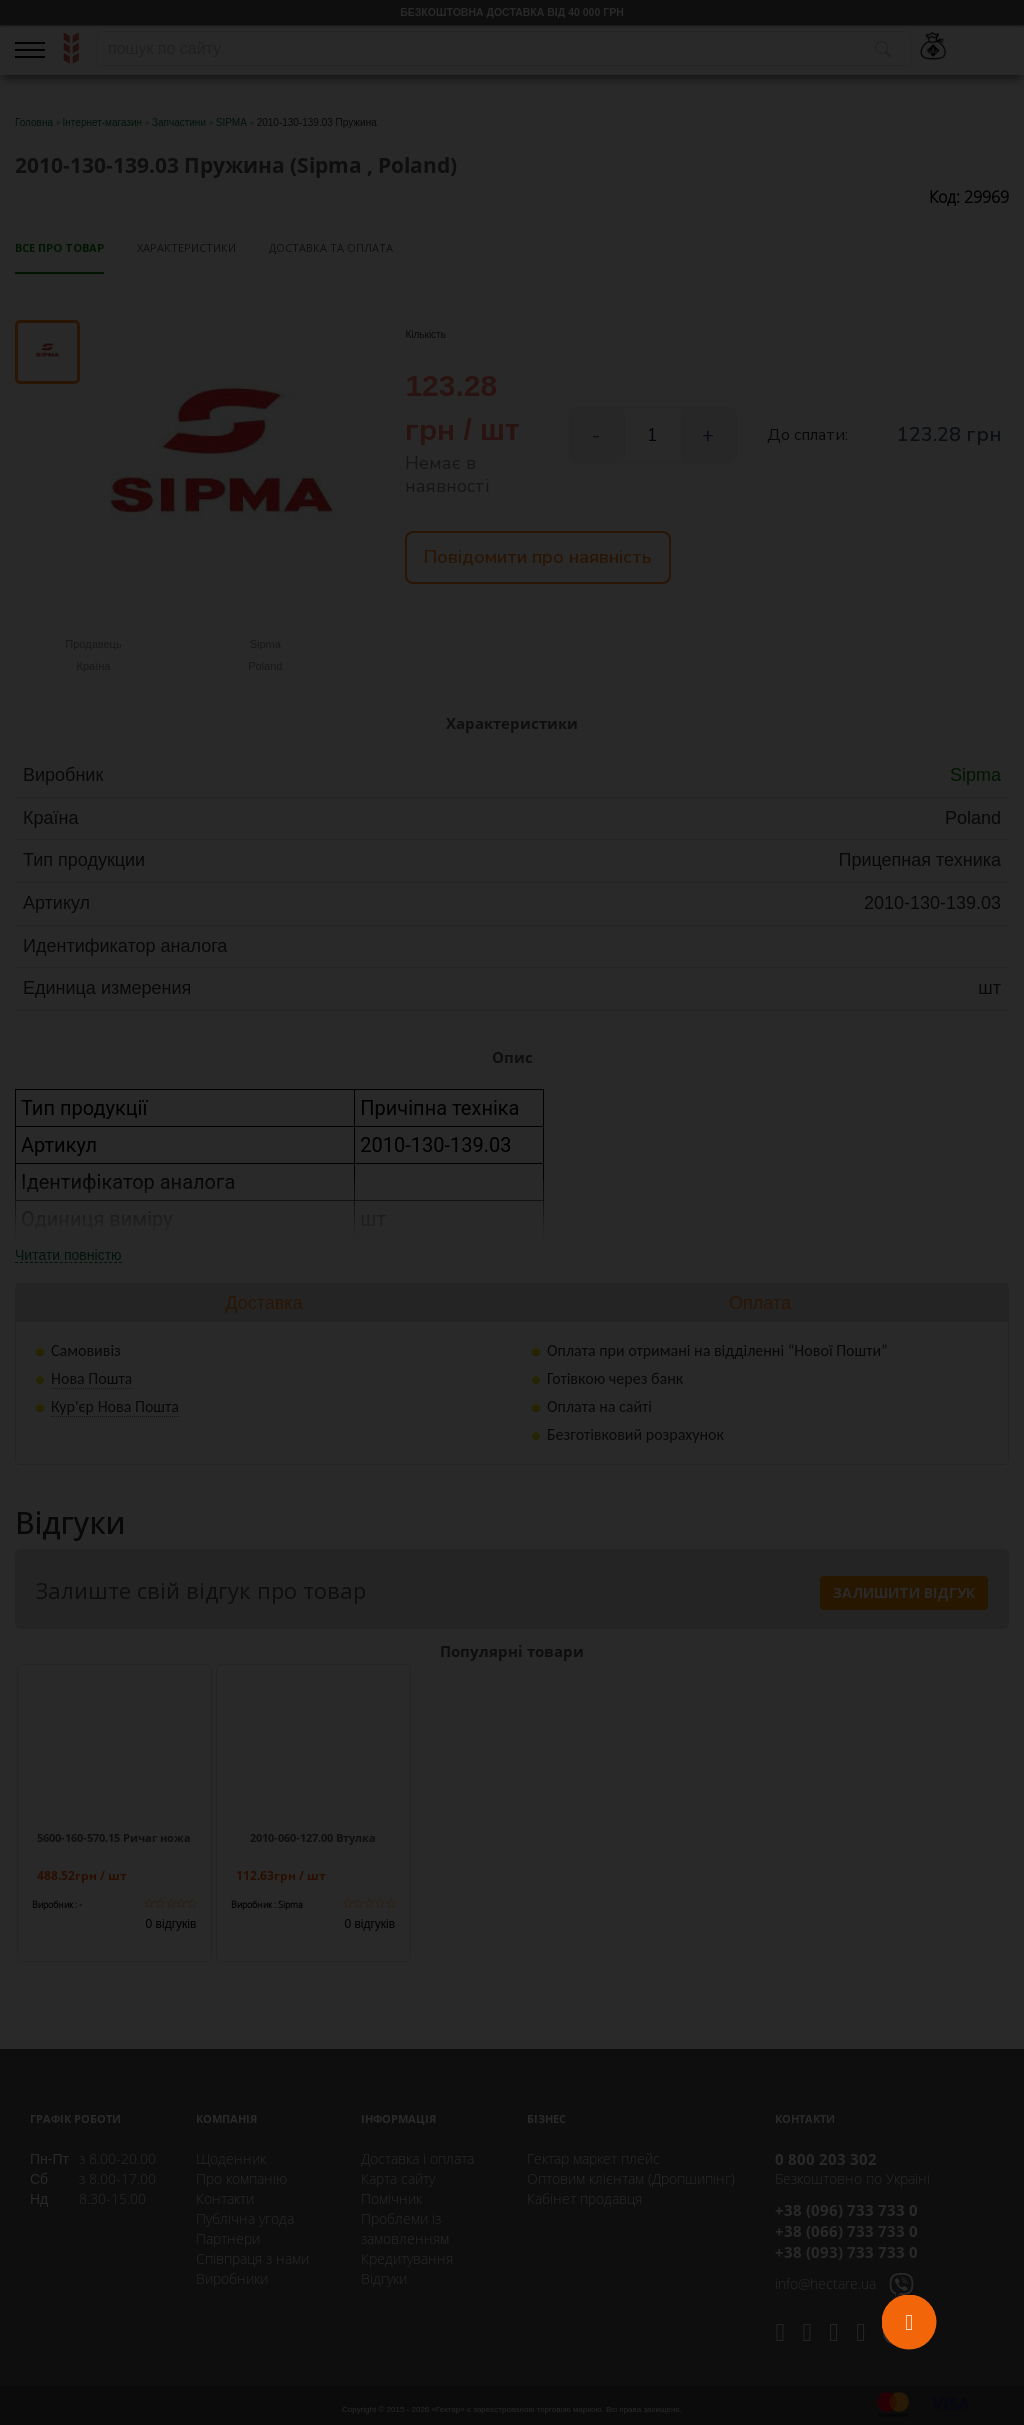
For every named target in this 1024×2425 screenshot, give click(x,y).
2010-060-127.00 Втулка (313, 1838)
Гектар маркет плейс (593, 2158)
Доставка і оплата (417, 2158)
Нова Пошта (91, 1378)
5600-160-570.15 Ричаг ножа (114, 1838)
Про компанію (241, 2178)
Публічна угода (245, 2218)
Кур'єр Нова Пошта (115, 1406)
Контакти (225, 2198)
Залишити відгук (904, 1592)
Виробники (232, 2278)
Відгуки (384, 2278)
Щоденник (231, 2158)
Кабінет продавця (584, 2198)
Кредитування (407, 2258)
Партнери (228, 2238)
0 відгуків (171, 1924)
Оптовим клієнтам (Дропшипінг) (631, 2178)
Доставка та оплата (331, 247)
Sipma (975, 775)
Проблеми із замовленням (405, 2228)
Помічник (391, 2198)
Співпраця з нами (252, 2258)
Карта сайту (398, 2178)
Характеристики (186, 247)
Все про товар (59, 247)
